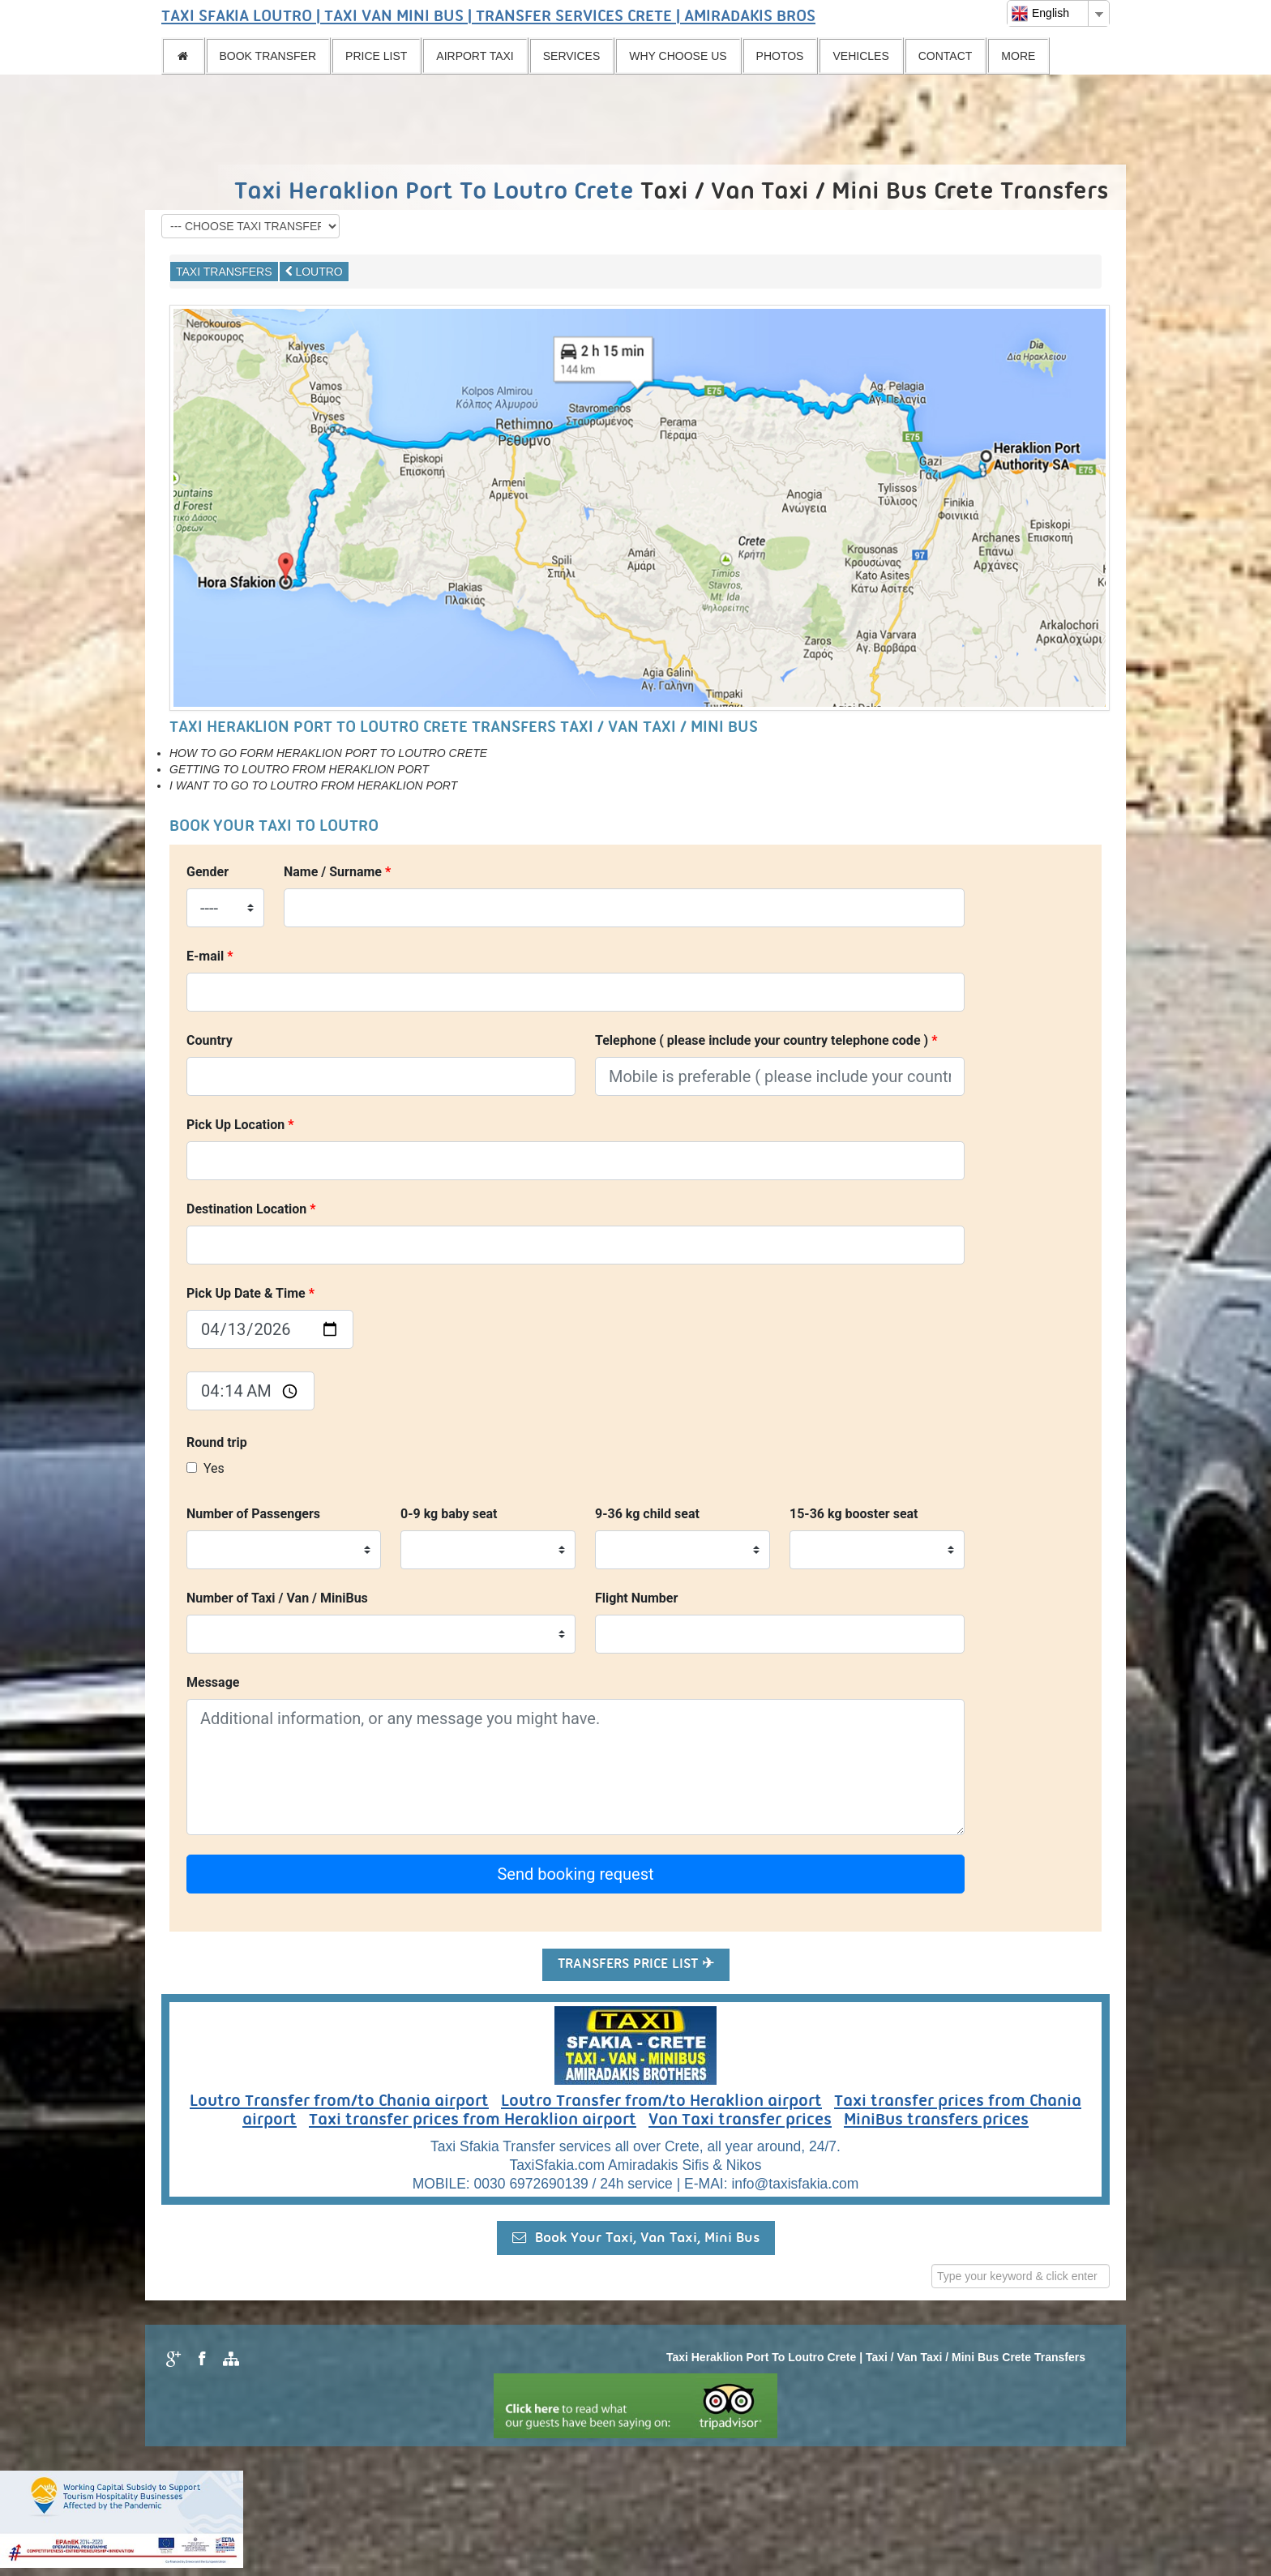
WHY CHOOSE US (677, 55)
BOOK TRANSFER (268, 55)
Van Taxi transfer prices (740, 2120)
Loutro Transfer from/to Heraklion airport (661, 2102)
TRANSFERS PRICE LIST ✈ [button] (636, 1964)
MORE (1018, 55)
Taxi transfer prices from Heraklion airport (472, 2120)
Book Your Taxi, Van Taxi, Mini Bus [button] (636, 2237)
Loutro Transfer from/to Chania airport (339, 2102)
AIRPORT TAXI (474, 55)
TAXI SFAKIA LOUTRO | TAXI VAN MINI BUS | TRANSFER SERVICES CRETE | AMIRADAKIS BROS (488, 17)
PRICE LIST (376, 55)
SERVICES (572, 55)
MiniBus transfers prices (936, 2120)
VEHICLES (860, 55)
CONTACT (945, 55)
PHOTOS (780, 55)
